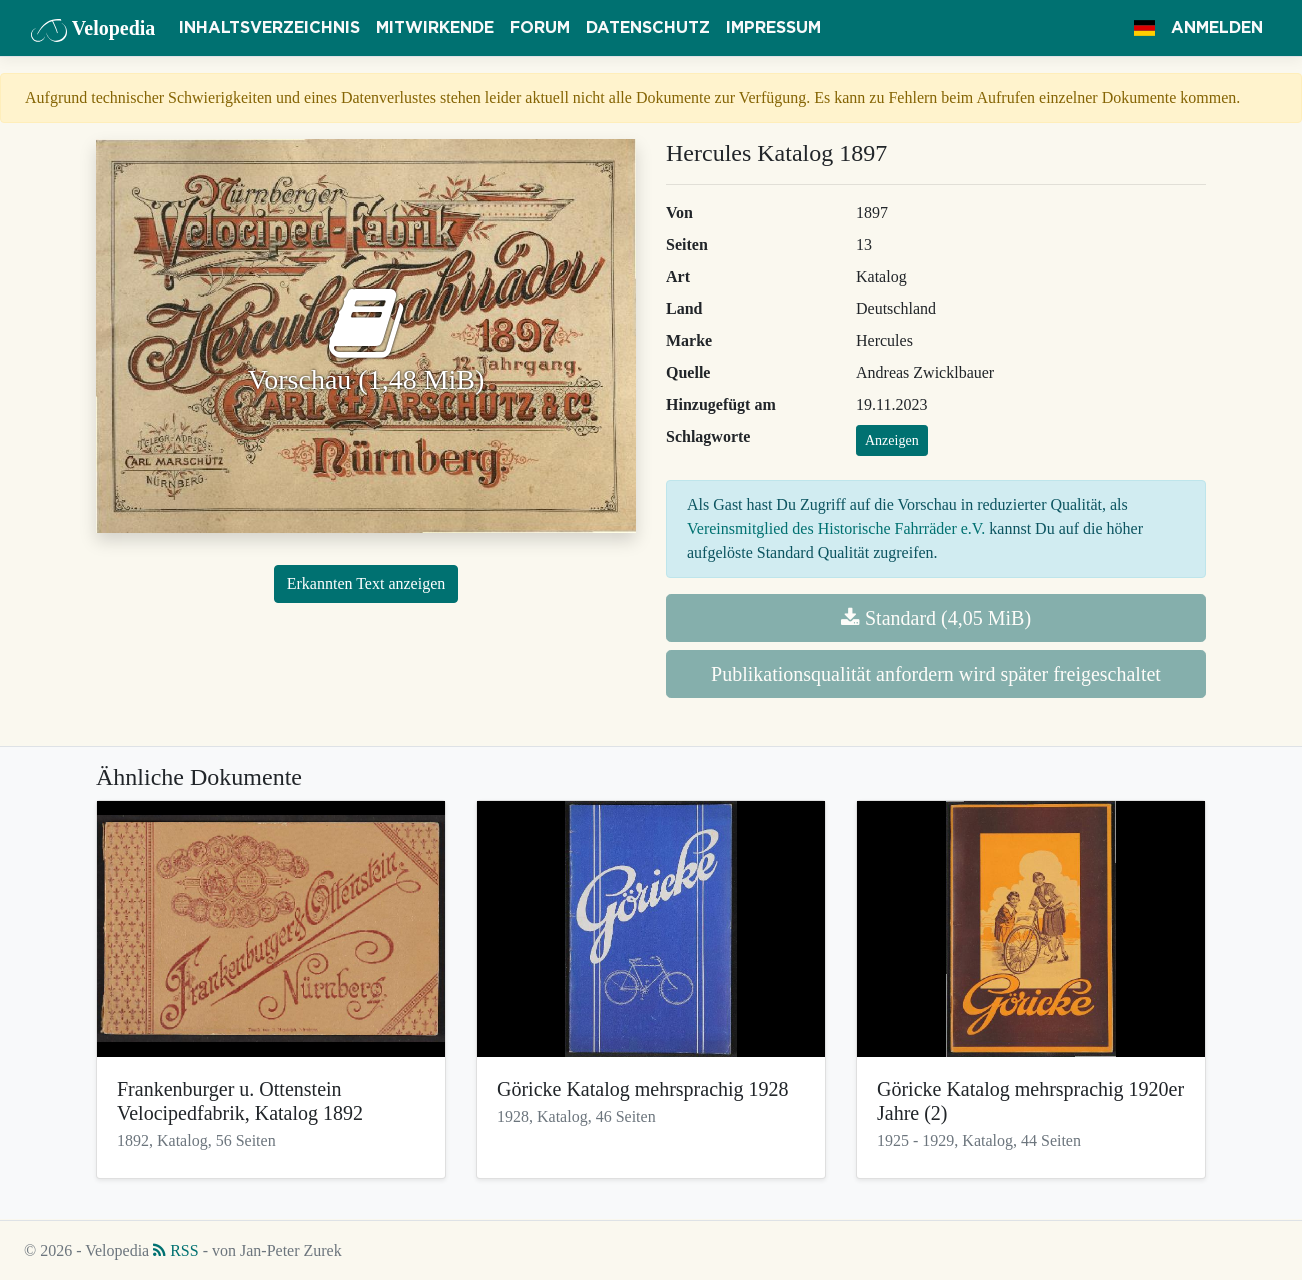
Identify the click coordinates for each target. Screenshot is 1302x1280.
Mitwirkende (435, 28)
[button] (1144, 28)
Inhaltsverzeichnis (269, 28)
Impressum (773, 28)
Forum (540, 28)
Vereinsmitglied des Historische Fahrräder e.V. (836, 528)
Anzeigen (892, 440)
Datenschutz (648, 28)
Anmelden (1217, 28)
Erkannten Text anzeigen (366, 583)
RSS (175, 1250)
